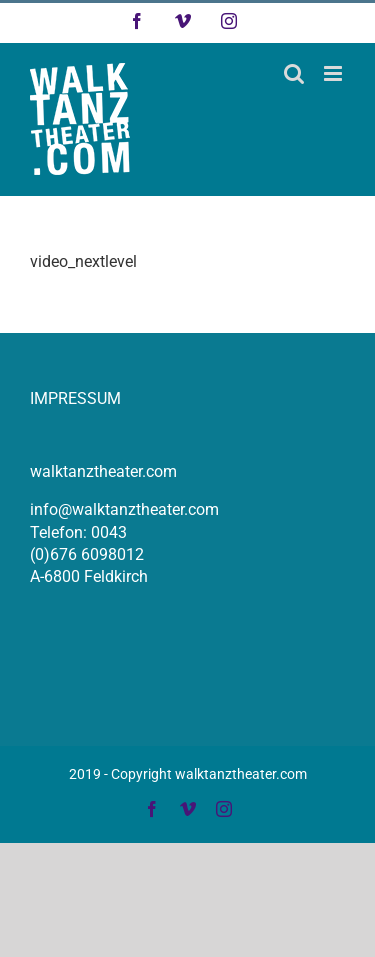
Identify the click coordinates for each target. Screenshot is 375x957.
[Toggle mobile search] (294, 73)
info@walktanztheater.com (124, 509)
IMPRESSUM (75, 398)
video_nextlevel (83, 261)
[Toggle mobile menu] (334, 73)
